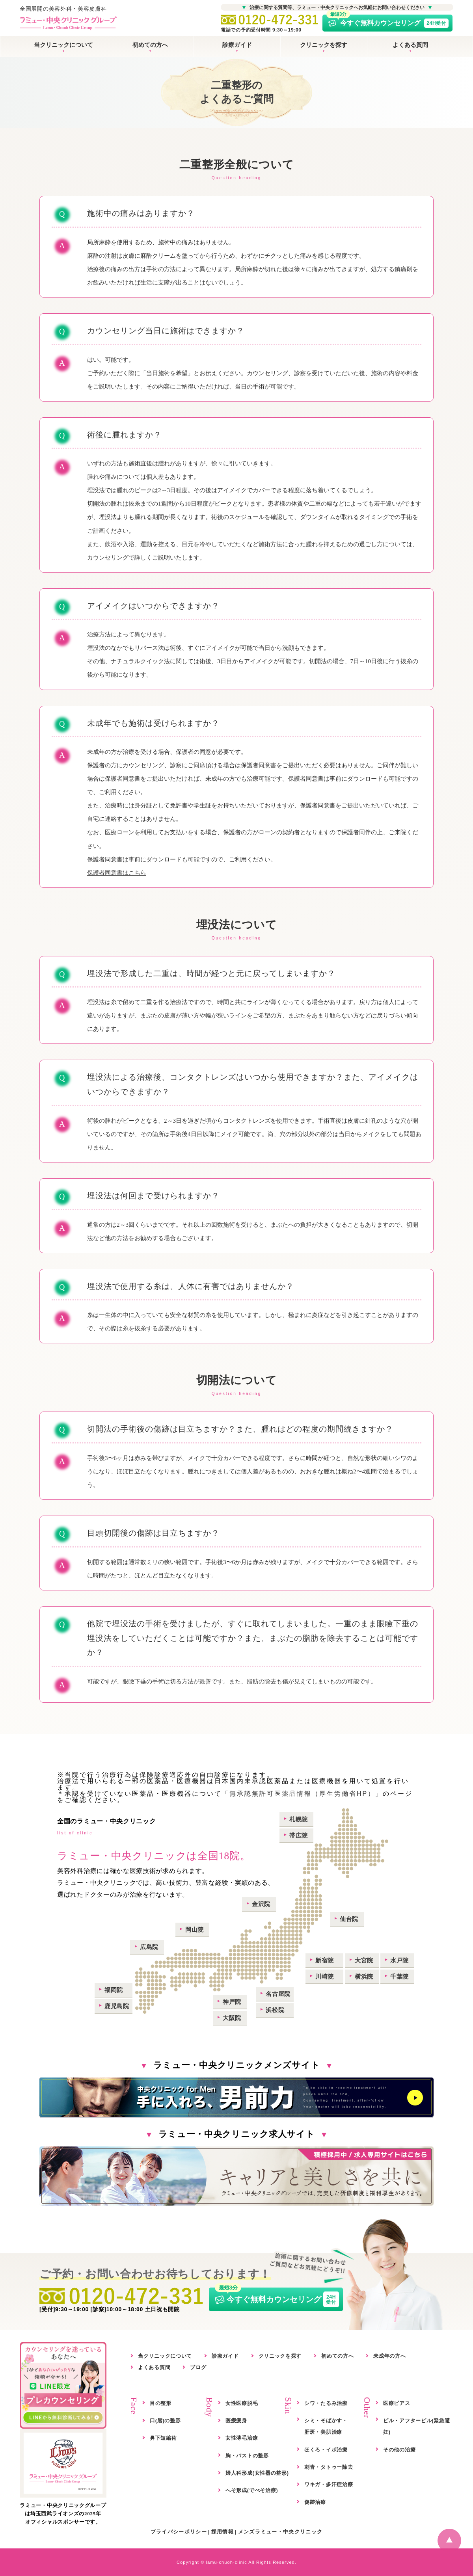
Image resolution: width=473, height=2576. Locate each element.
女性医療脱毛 (241, 2403)
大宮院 (364, 1960)
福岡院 (113, 1989)
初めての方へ (150, 44)
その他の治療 (399, 2450)
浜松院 (275, 2010)
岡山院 (194, 1929)
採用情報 (222, 2532)
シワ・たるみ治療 (326, 2403)
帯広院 (298, 1835)
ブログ (198, 2367)
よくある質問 (410, 44)
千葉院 (399, 1976)
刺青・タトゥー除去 (328, 2467)
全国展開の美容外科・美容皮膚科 (68, 19)
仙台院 (349, 1919)
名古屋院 (278, 1993)
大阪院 (232, 2017)
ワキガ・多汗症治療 (328, 2484)
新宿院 (324, 1960)
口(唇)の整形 (165, 2420)
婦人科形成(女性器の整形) (257, 2473)
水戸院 (399, 1960)
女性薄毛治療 (241, 2438)
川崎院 (324, 1976)
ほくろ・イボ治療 (326, 2450)
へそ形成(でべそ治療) (251, 2490)
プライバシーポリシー (179, 2532)
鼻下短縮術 (163, 2438)
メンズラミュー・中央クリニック (280, 2532)
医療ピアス (396, 2403)
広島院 (149, 1947)
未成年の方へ (389, 2356)
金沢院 (261, 1904)
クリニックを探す (323, 44)
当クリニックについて (63, 44)
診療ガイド (237, 44)
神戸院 (232, 2001)
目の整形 (160, 2403)
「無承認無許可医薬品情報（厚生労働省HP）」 (302, 1793)
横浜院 (364, 1976)
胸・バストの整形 (247, 2456)
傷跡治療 (315, 2502)
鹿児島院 (116, 2006)
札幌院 (298, 1819)
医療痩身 (236, 2420)
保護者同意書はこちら (116, 873)
